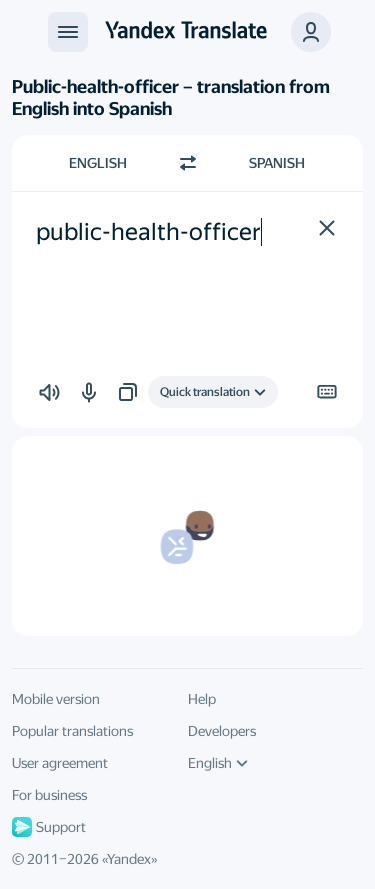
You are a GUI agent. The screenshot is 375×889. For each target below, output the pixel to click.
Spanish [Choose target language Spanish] (277, 163)
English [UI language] (218, 763)
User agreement (60, 763)
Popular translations (72, 731)
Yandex (129, 859)
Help (202, 699)
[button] (311, 32)
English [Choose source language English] (98, 163)
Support (49, 827)
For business (49, 795)
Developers (222, 731)
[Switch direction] (188, 163)
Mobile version (56, 699)
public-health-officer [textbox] (148, 232)
